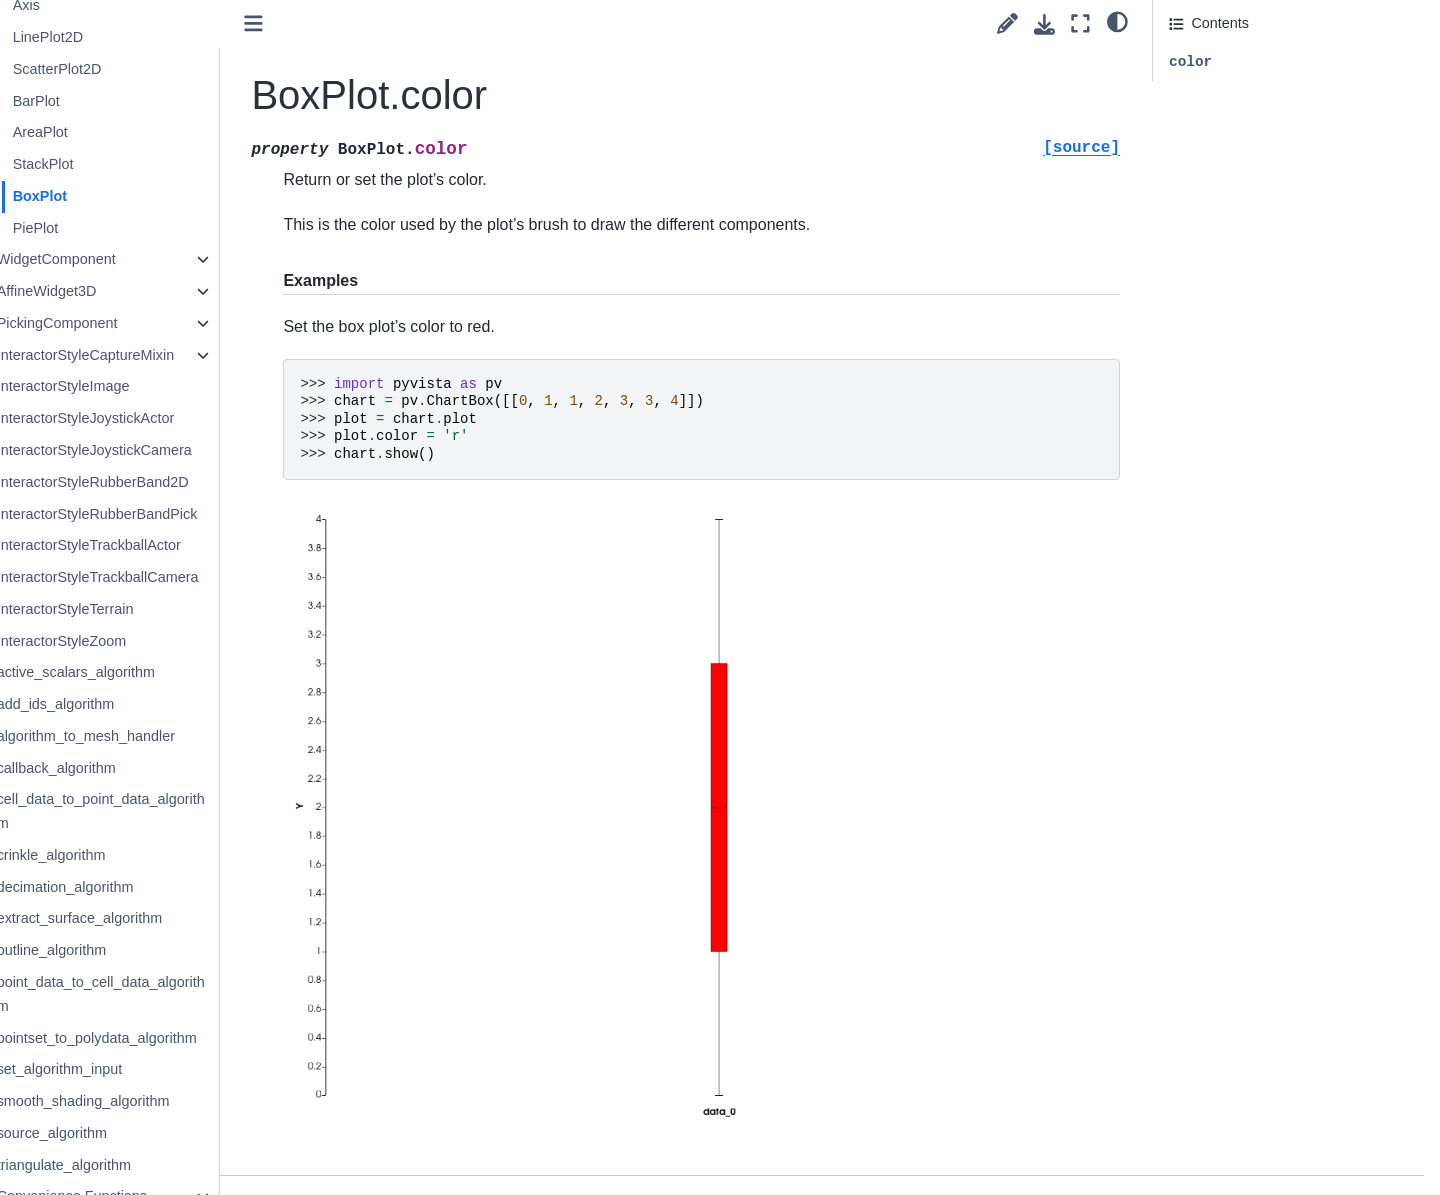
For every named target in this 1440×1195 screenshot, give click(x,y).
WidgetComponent (133, 259)
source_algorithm (129, 1133)
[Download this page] (1044, 24)
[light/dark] (1117, 21)
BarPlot (113, 101)
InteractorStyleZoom (139, 641)
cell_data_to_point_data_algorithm (178, 811)
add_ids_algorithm (133, 704)
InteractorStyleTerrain (142, 609)
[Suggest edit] (1007, 23)
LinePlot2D (125, 37)
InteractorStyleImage (140, 386)
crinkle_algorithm (128, 855)
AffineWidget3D (124, 291)
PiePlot (113, 228)
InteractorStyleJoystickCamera (171, 450)
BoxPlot (117, 196)
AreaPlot (117, 132)
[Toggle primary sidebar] (332, 23)
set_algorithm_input (137, 1069)
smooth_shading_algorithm (160, 1101)
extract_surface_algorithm (157, 918)
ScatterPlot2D (134, 69)
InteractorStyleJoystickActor (163, 418)
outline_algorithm (129, 950)
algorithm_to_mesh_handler (163, 736)
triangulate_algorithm (141, 1165)
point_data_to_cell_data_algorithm (178, 994)
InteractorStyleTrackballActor (166, 545)
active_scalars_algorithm (153, 672)
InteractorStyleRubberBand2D (170, 482)
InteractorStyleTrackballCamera (175, 577)
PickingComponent (134, 323)
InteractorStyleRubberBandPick (174, 514)
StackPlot (120, 164)
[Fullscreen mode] (1080, 23)
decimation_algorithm (142, 887)
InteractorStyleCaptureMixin (163, 355)
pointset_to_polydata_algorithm (174, 1038)
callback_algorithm (133, 768)
